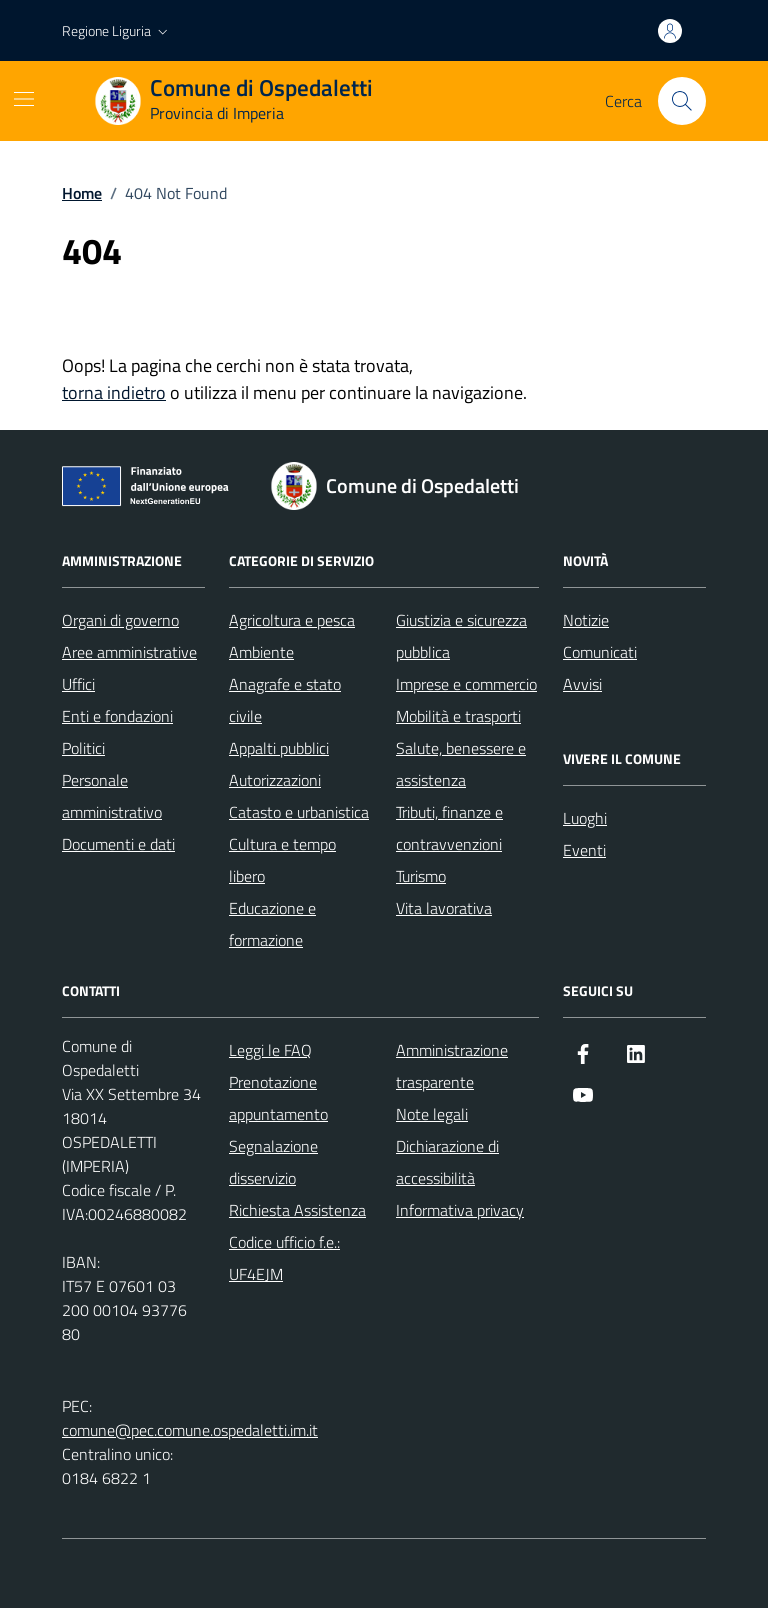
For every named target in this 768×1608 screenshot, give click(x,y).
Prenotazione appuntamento (278, 1098)
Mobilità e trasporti (458, 716)
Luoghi (585, 818)
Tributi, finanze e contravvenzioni (449, 828)
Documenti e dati (118, 844)
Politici (83, 748)
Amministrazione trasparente (452, 1066)
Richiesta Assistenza (297, 1210)
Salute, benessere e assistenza (461, 764)
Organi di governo (120, 620)
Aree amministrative (129, 652)
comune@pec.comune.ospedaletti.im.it (190, 1430)
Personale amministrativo (112, 796)
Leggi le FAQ (270, 1050)
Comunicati (600, 652)
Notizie (586, 620)
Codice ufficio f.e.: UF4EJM (284, 1258)
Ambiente (261, 652)
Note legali (432, 1114)
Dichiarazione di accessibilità (447, 1162)
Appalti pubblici (279, 748)
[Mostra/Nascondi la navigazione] (24, 99)
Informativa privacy (460, 1210)
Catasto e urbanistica (299, 812)
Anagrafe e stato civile (285, 700)
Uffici (78, 684)
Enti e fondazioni (117, 716)
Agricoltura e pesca (292, 620)
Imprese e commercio (466, 684)
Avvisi (582, 684)
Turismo (421, 876)
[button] (117, 31)
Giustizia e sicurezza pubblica (461, 636)
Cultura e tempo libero (282, 860)
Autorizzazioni (275, 780)
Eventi (584, 850)
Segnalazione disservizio (273, 1162)
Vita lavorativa (444, 908)
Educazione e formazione (272, 924)
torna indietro (114, 392)
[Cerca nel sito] (682, 101)
